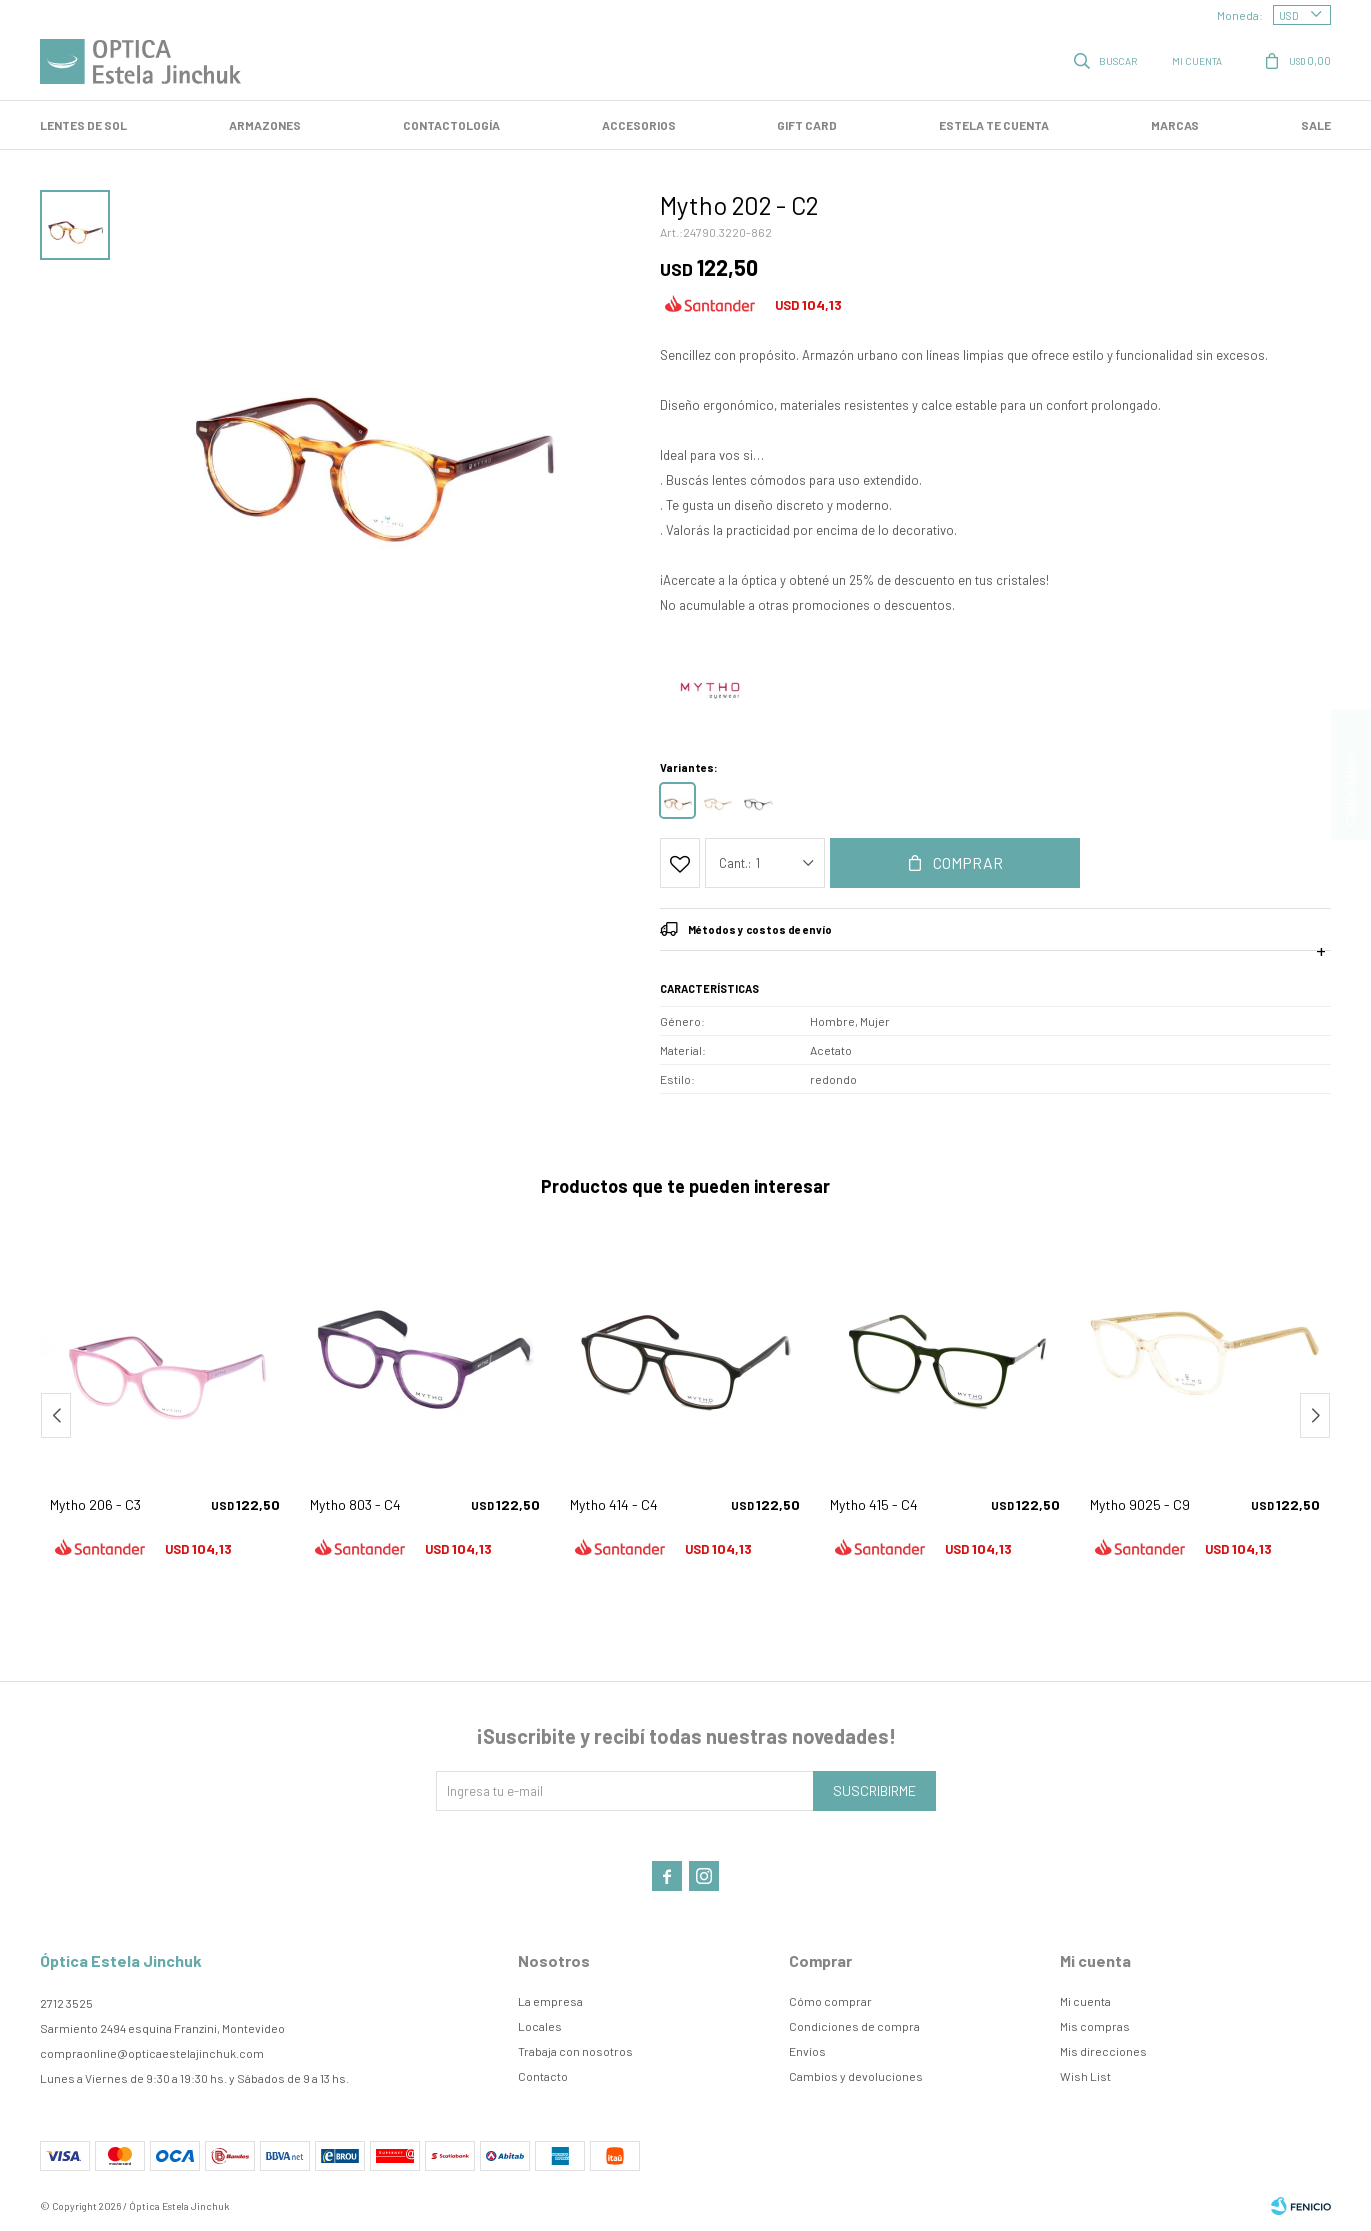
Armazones (265, 125)
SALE (1316, 125)
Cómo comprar (830, 2001)
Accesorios (639, 125)
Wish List (1085, 2076)
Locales (540, 2026)
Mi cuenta (1085, 2001)
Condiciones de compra (854, 2026)
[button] (1315, 1415)
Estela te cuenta (994, 125)
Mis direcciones (1103, 2051)
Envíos (807, 2051)
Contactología (451, 125)
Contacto (543, 2076)
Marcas (1175, 125)
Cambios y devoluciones (856, 2076)
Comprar (968, 862)
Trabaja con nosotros (575, 2051)
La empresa (550, 2001)
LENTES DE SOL (83, 125)
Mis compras (1095, 2026)
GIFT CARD (807, 125)
